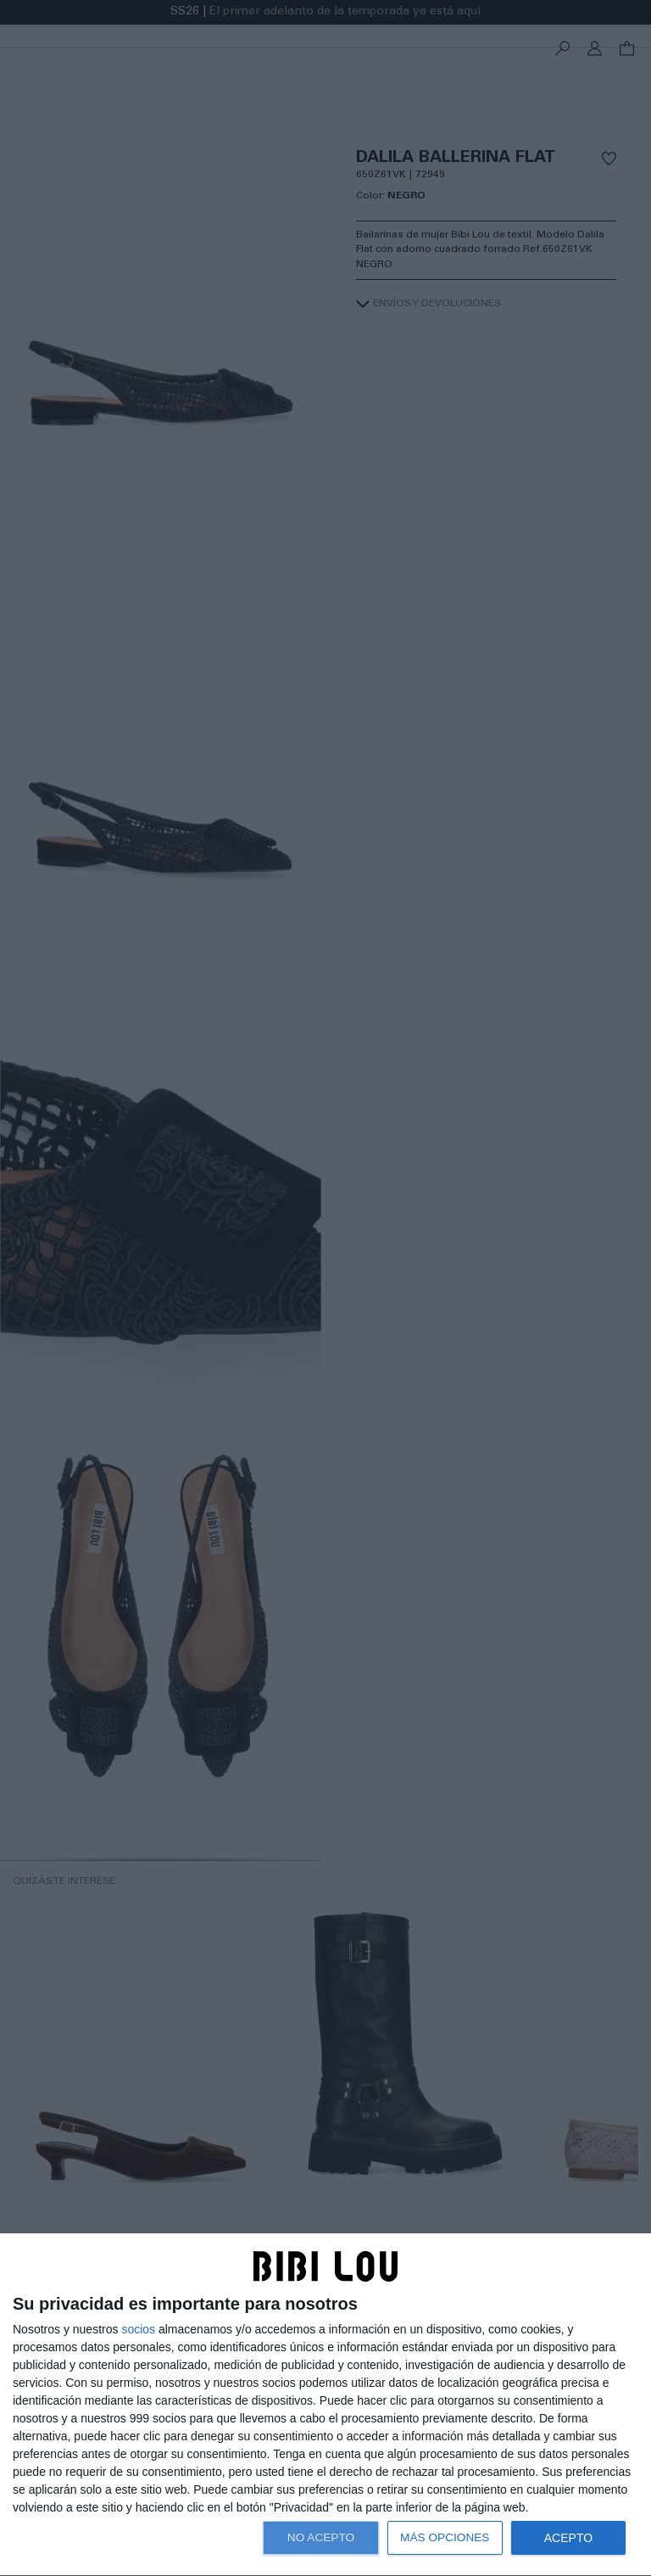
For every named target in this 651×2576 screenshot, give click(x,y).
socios (138, 2329)
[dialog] (325, 2405)
